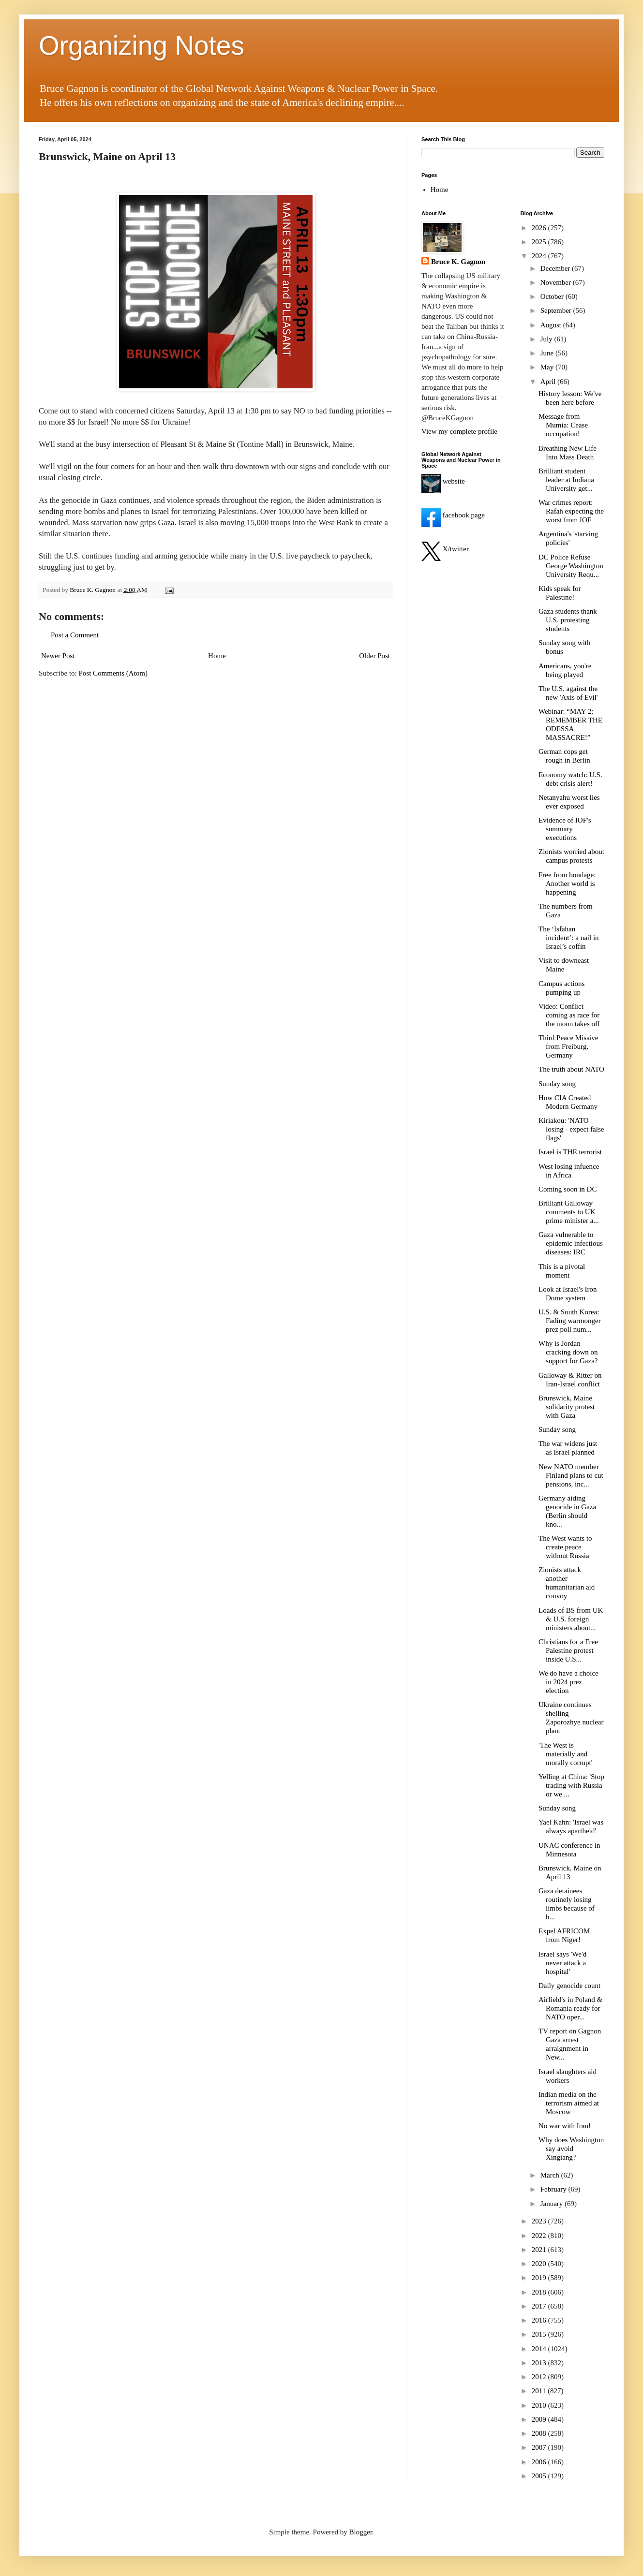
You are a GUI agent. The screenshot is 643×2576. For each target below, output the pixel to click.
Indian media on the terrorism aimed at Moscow (568, 2103)
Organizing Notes (141, 45)
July (547, 339)
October (553, 296)
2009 (540, 2419)
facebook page (453, 515)
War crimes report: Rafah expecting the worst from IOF (571, 511)
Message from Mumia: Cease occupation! (563, 425)
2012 (540, 2377)
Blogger (361, 2532)
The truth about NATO (571, 1069)
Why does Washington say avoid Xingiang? (571, 2148)
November (556, 282)
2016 (540, 2320)
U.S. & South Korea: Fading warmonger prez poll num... (569, 1320)
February (554, 2189)
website (443, 481)
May (547, 367)
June (547, 353)
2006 (540, 2462)
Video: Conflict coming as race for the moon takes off (569, 1015)
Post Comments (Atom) (113, 673)
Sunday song (557, 1084)
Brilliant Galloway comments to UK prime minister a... (568, 1211)
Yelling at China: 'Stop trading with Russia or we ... (571, 1785)
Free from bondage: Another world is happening (567, 883)
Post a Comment (75, 635)
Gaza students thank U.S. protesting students (567, 620)
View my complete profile (459, 431)
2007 (540, 2447)
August (551, 325)
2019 (540, 2278)
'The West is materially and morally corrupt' (565, 1753)
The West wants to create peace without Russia (565, 1547)
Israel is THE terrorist (570, 1152)
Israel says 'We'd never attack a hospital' (562, 1962)
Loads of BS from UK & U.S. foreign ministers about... (570, 1619)
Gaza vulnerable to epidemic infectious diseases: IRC (570, 1243)
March (550, 2175)
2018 (540, 2292)
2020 (540, 2263)
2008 (540, 2433)
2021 (540, 2249)
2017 (540, 2306)
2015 (540, 2334)
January (552, 2204)
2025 (540, 242)
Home (217, 656)
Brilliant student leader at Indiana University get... (566, 479)
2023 (540, 2221)
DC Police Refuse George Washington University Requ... (570, 565)
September (556, 310)
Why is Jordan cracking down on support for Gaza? (568, 1352)
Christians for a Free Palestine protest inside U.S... (568, 1650)
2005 (540, 2476)
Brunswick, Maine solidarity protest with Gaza (566, 1406)
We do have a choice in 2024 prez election (568, 1681)
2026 (540, 228)
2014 (540, 2349)
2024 (540, 256)
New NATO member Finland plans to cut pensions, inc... (570, 1475)
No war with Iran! (564, 2126)
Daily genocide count (569, 1985)
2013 (540, 2363)
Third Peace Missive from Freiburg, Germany (568, 1046)
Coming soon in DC (567, 1189)
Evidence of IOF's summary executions (564, 828)
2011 (540, 2391)
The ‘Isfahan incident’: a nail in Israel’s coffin (568, 937)
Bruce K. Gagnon (458, 261)
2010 (540, 2405)
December (556, 268)
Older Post (374, 656)
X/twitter (445, 549)
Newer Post (58, 656)
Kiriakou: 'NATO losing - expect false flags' (571, 1129)
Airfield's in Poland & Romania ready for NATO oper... (570, 2008)
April (548, 381)
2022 (540, 2235)
